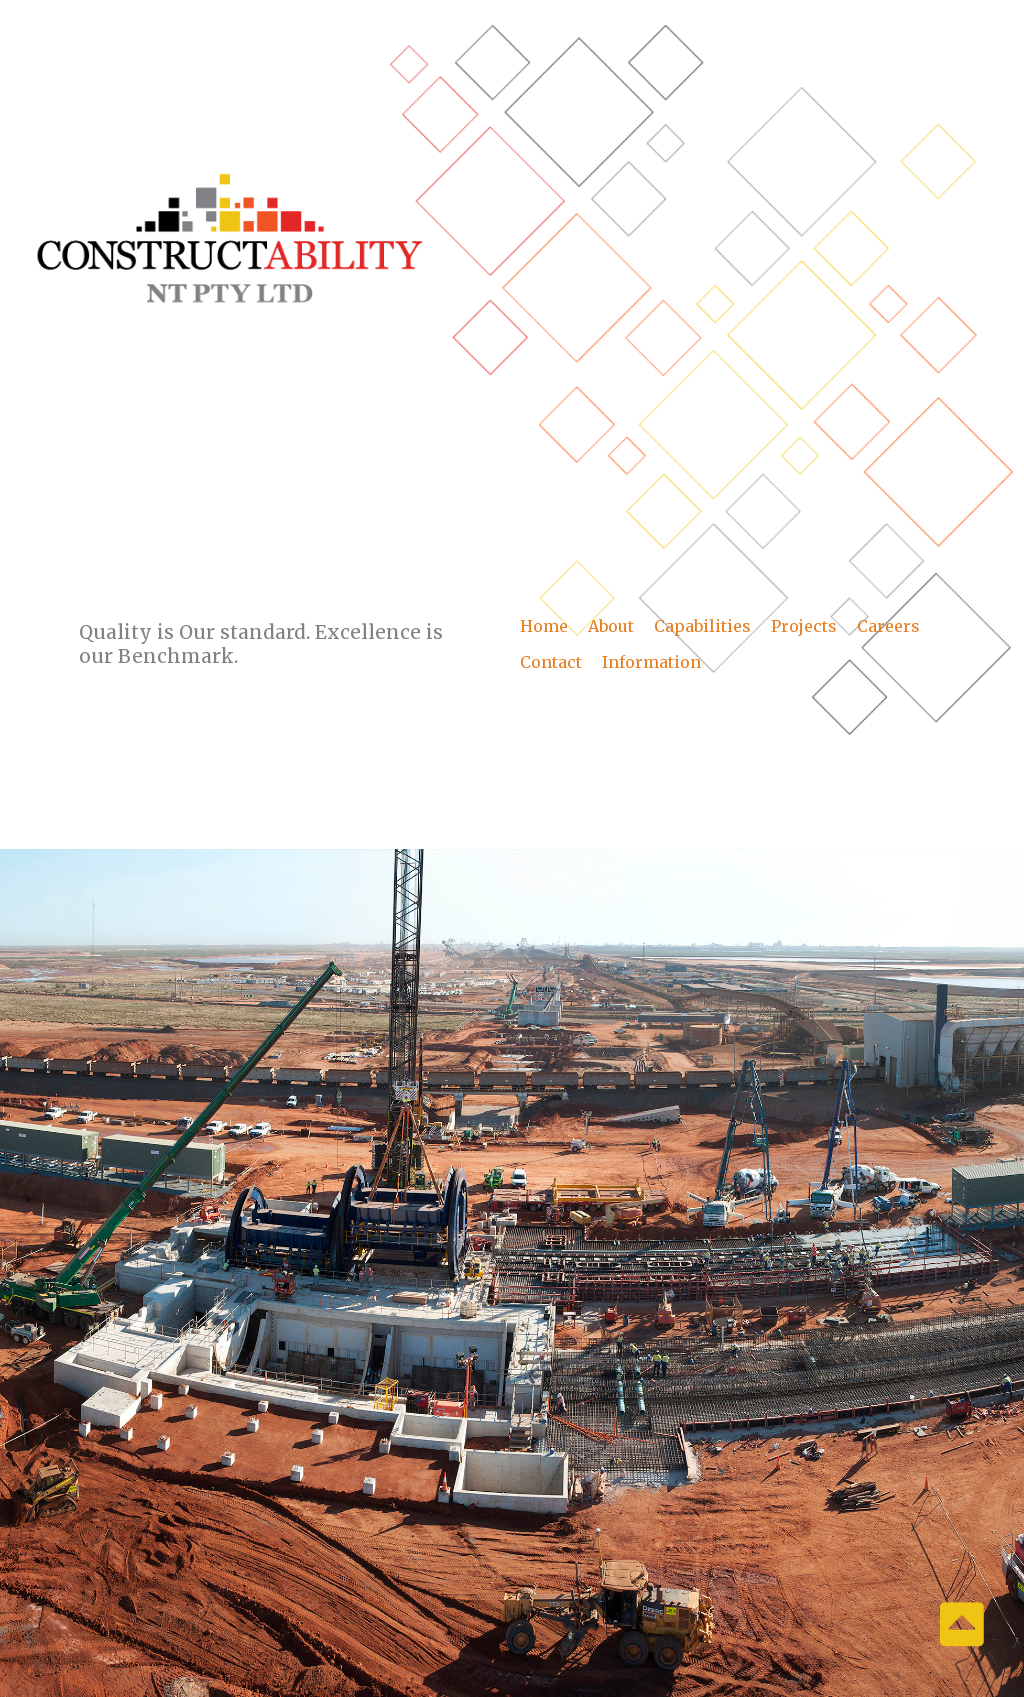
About (611, 626)
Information (651, 662)
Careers (888, 626)
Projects (804, 626)
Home (544, 626)
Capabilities (702, 626)
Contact (551, 662)
